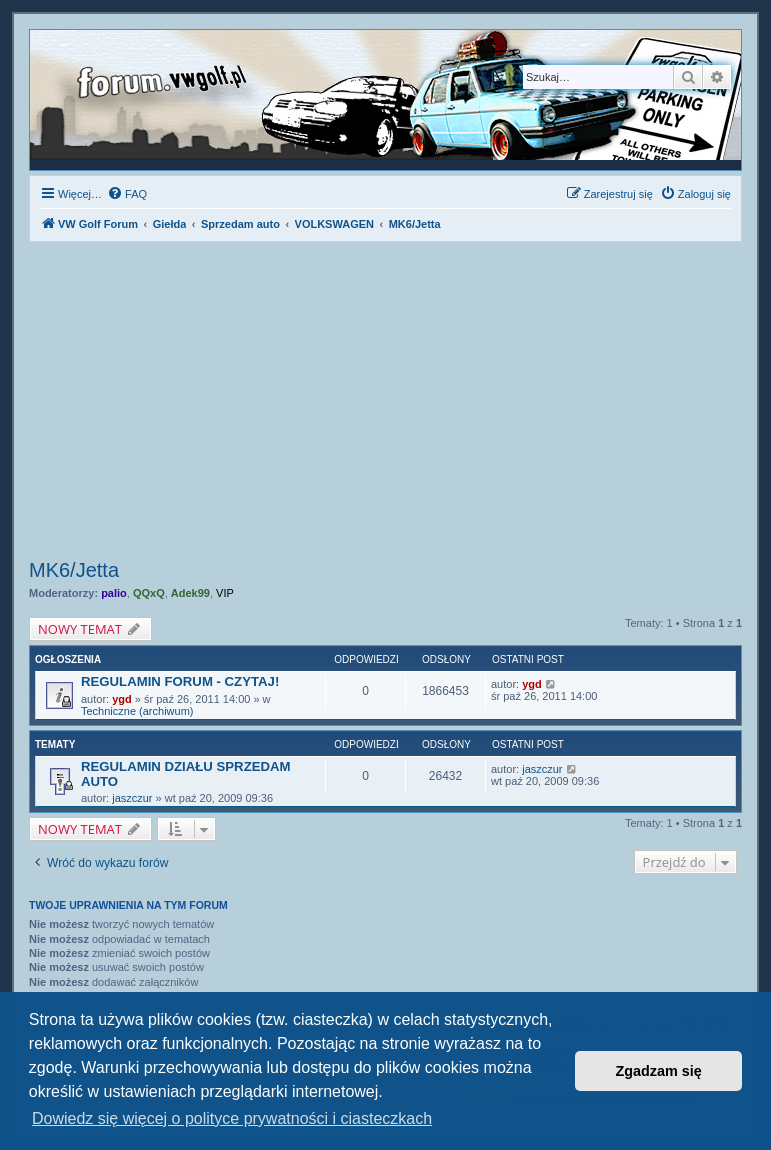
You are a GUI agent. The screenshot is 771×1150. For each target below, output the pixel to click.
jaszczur (132, 798)
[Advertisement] (385, 403)
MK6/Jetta (74, 570)
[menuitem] (127, 194)
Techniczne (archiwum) (137, 711)
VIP (225, 593)
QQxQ (149, 593)
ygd (122, 699)
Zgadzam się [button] (659, 1071)
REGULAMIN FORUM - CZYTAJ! (180, 681)
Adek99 (190, 593)
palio (114, 593)
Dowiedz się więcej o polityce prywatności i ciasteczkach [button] (232, 1118)
